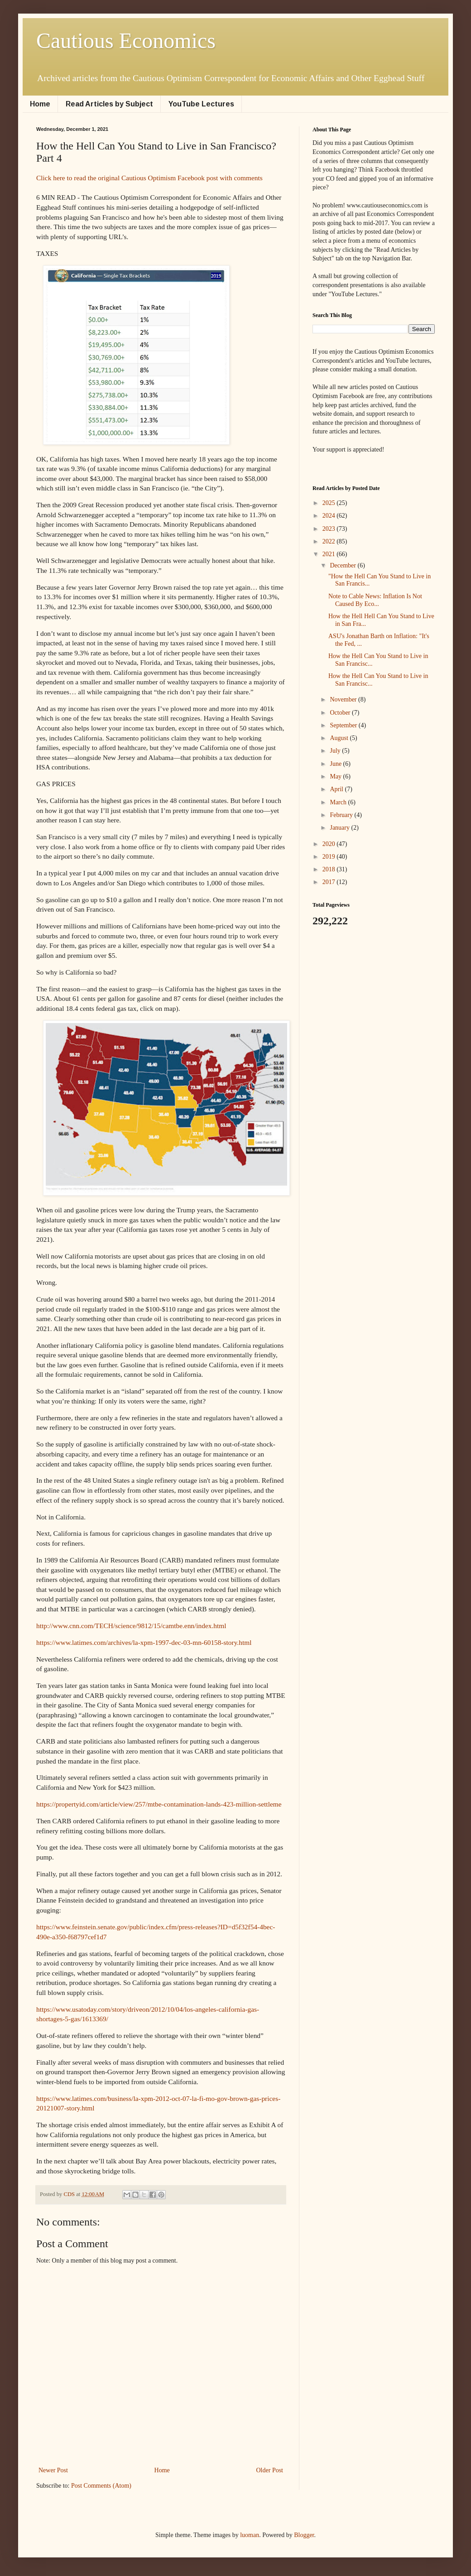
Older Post (270, 2470)
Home (40, 104)
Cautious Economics (126, 41)
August (340, 738)
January (340, 827)
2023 (329, 528)
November (344, 699)
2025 (329, 503)
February (342, 815)
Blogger (304, 2535)
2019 (329, 856)
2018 (329, 869)
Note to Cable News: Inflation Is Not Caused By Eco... (375, 600)
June (336, 763)
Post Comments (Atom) (101, 2485)
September (344, 725)
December (343, 565)
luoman (249, 2535)
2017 (329, 882)
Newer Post (53, 2470)
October (341, 712)
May (336, 776)
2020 (329, 844)
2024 (329, 515)
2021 (329, 554)
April (337, 789)
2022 (329, 541)
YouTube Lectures (201, 104)
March (339, 802)
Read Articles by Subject (109, 104)
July (336, 750)
